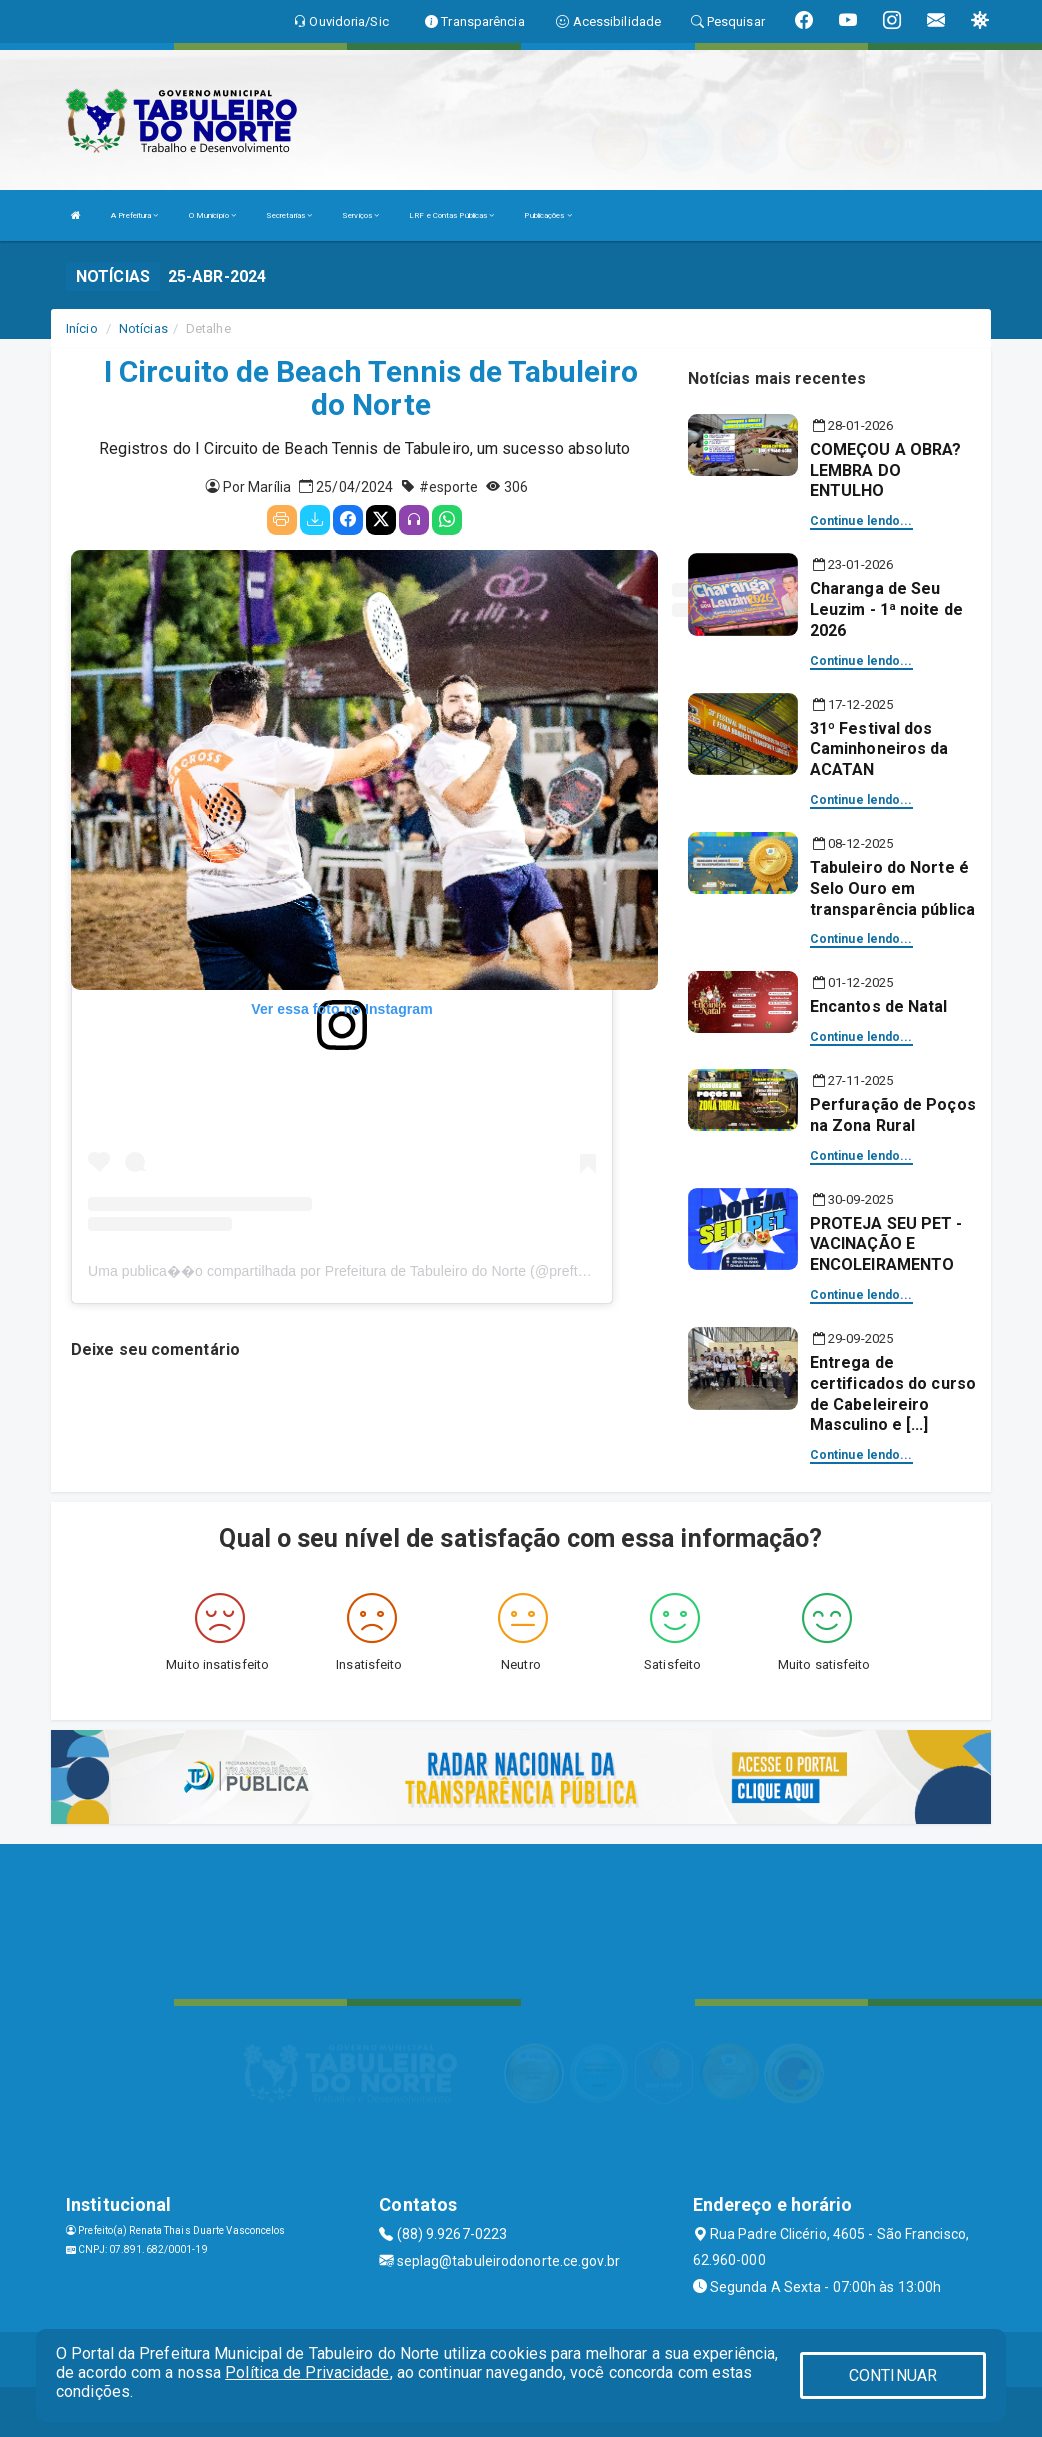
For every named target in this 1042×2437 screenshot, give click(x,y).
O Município (212, 215)
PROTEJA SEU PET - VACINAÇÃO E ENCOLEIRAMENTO (886, 1244)
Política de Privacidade (307, 2372)
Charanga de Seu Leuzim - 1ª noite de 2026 (886, 609)
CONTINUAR (893, 2375)
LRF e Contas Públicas (451, 215)
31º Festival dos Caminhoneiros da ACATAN (879, 749)
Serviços (360, 215)
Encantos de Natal (879, 1006)
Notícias (143, 328)
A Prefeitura (134, 215)
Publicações (547, 215)
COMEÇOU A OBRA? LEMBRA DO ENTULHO (886, 470)
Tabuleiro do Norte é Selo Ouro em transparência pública (892, 888)
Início (82, 328)
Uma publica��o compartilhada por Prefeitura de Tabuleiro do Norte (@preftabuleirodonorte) (384, 1271)
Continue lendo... (861, 521)
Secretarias (289, 215)
